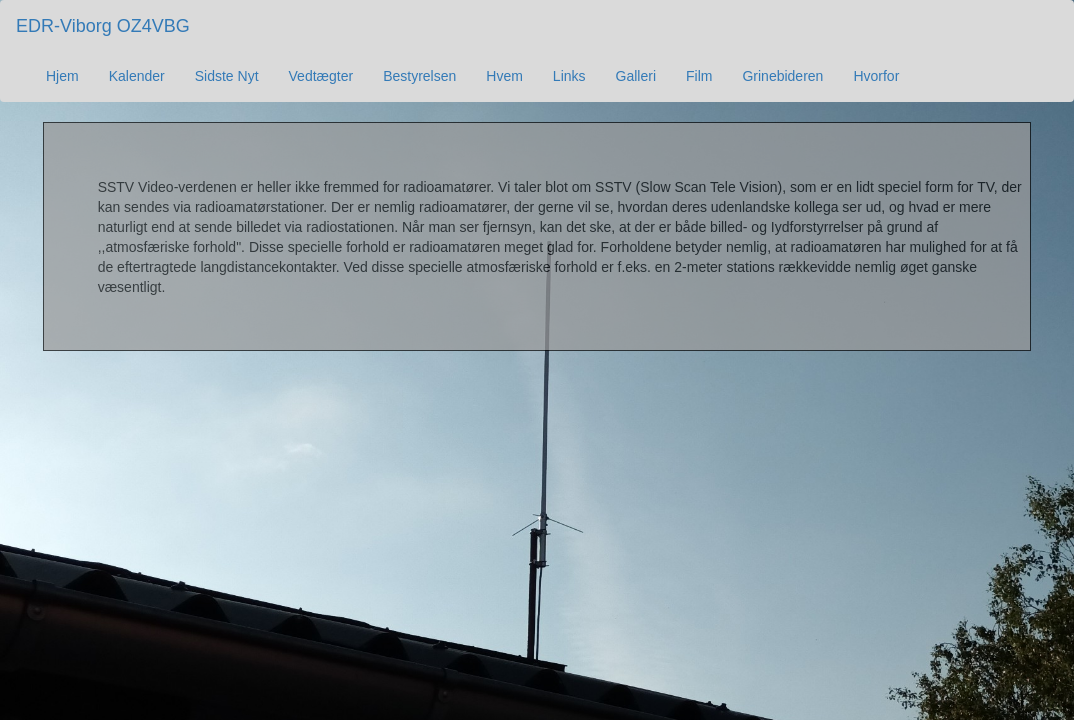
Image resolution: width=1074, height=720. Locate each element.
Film (699, 76)
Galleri (636, 76)
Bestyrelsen (419, 76)
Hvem (504, 76)
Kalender (137, 76)
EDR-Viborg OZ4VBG (103, 26)
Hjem (62, 76)
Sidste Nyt (227, 76)
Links (569, 76)
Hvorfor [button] (876, 76)
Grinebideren (782, 76)
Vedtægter (321, 76)
